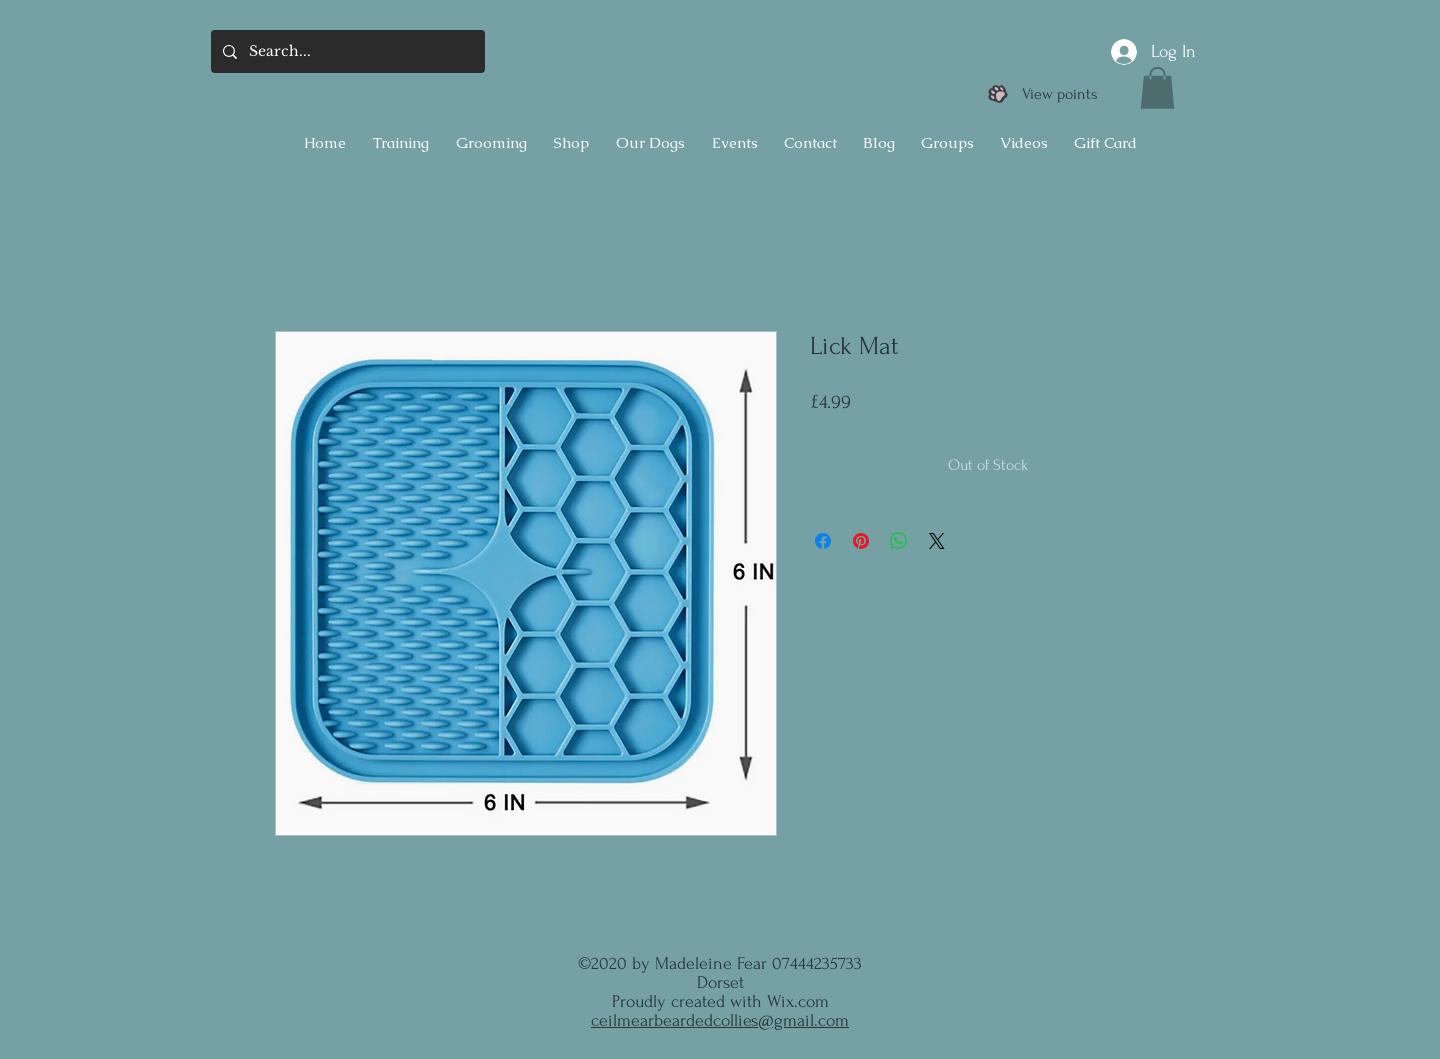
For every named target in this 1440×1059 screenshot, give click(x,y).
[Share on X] (937, 541)
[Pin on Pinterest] (861, 541)
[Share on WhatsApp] (899, 541)
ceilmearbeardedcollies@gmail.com (720, 1020)
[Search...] (346, 51)
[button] (1157, 88)
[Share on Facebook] (823, 541)
